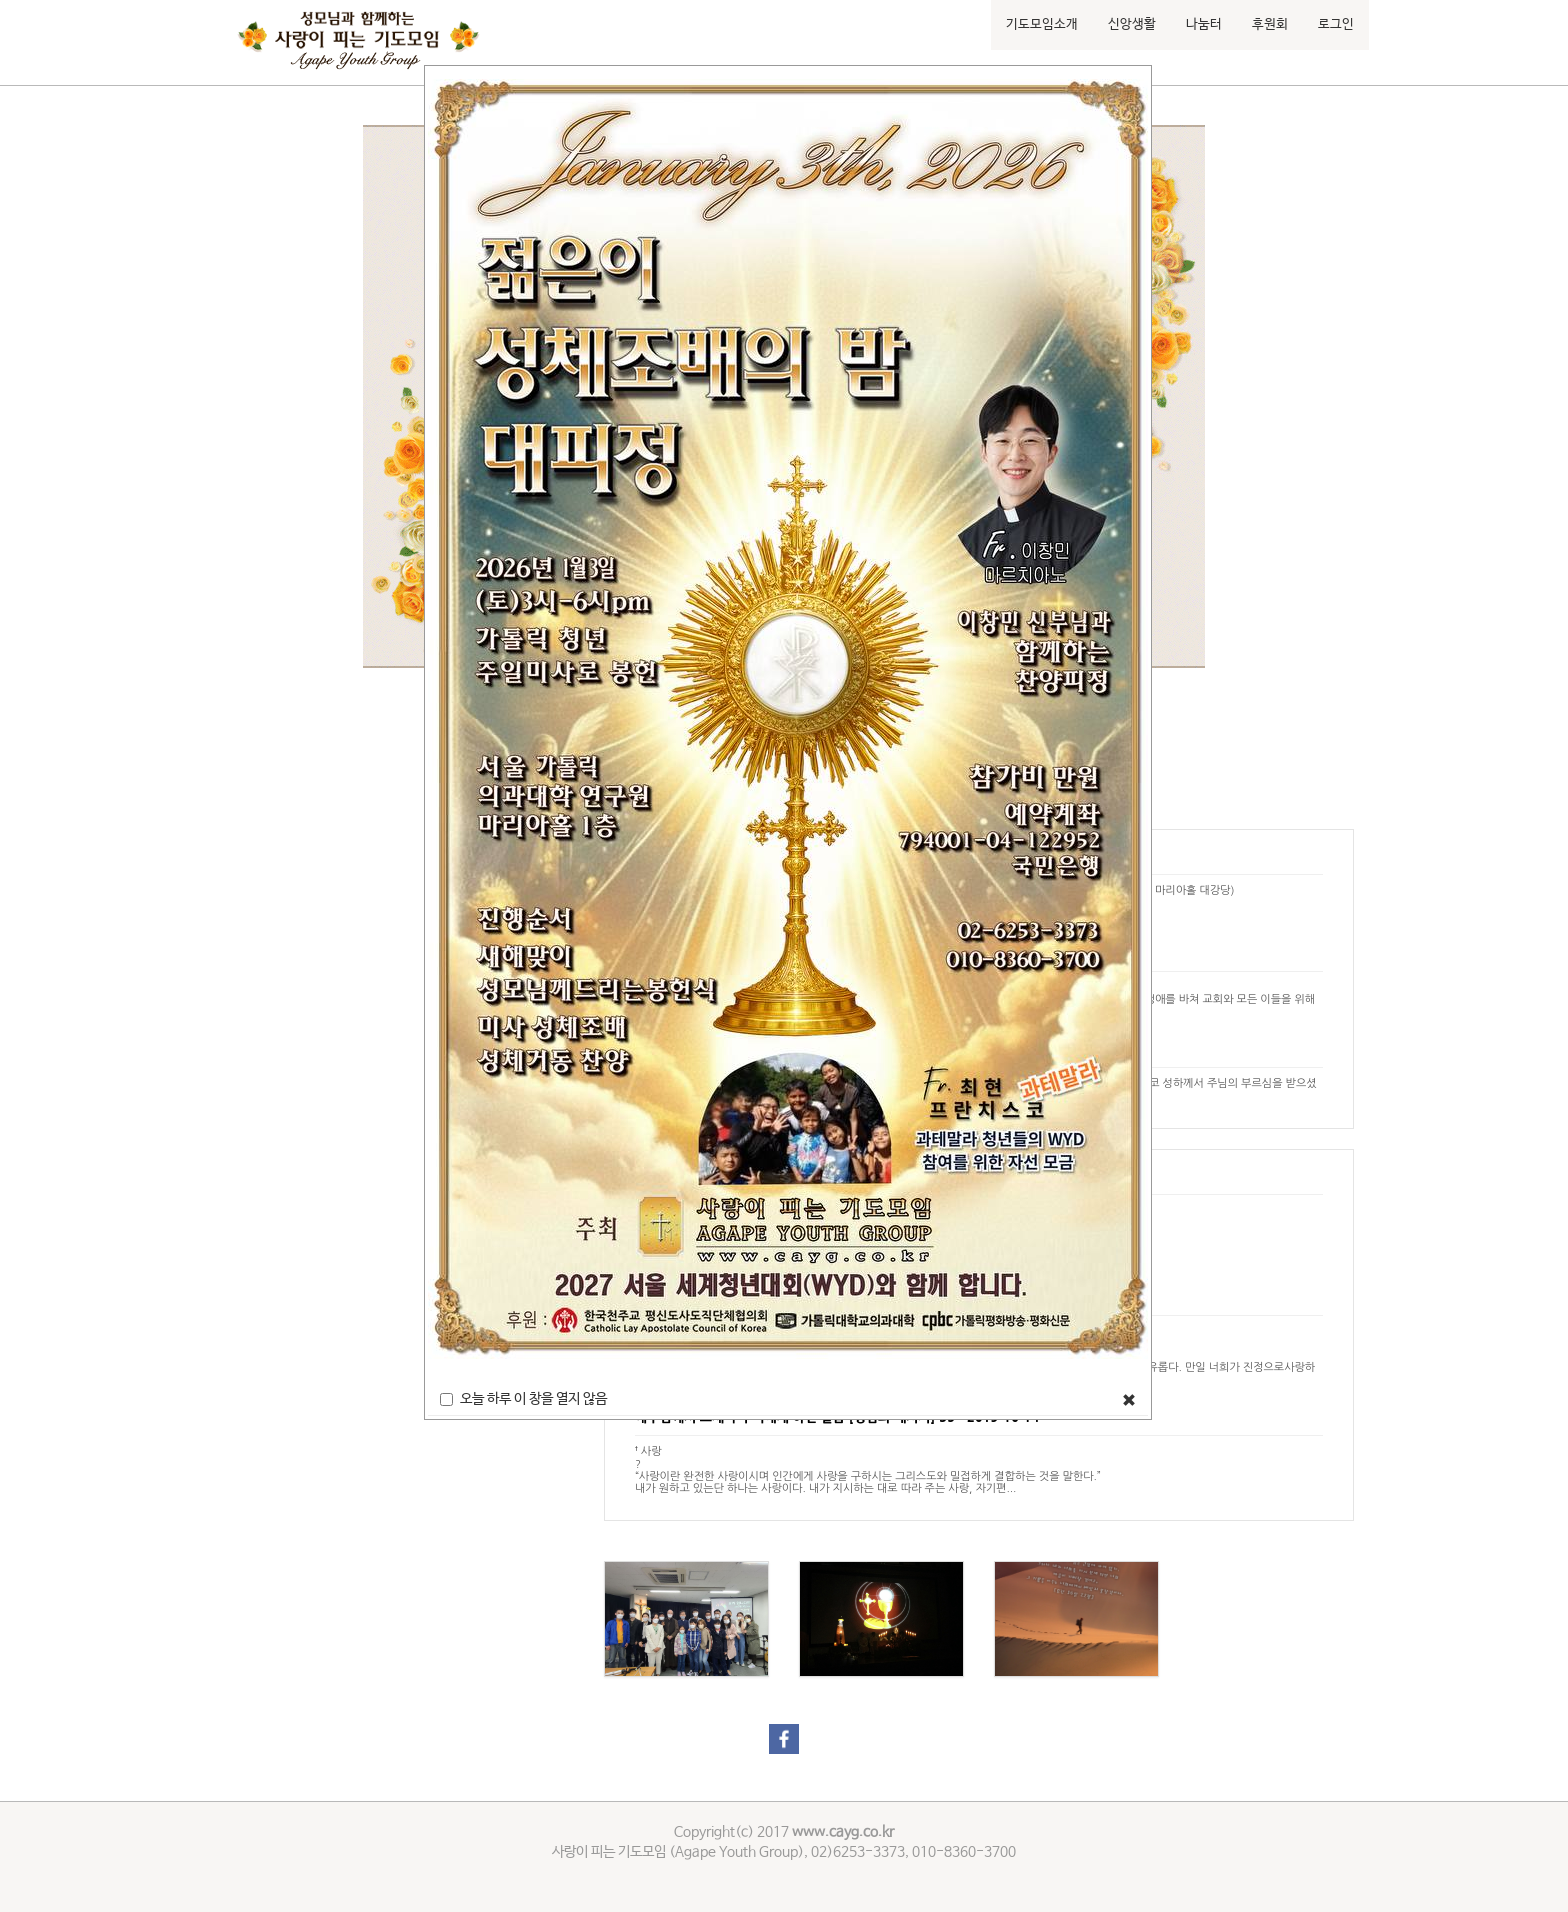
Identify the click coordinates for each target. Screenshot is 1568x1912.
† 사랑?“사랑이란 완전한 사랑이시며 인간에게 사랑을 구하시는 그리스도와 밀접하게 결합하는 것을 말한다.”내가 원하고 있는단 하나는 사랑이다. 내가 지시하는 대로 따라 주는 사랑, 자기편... (868, 1469)
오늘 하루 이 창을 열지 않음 (523, 1399)
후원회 (1270, 24)
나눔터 (1204, 24)
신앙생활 (1132, 24)
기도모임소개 (1042, 24)
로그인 (1336, 24)
